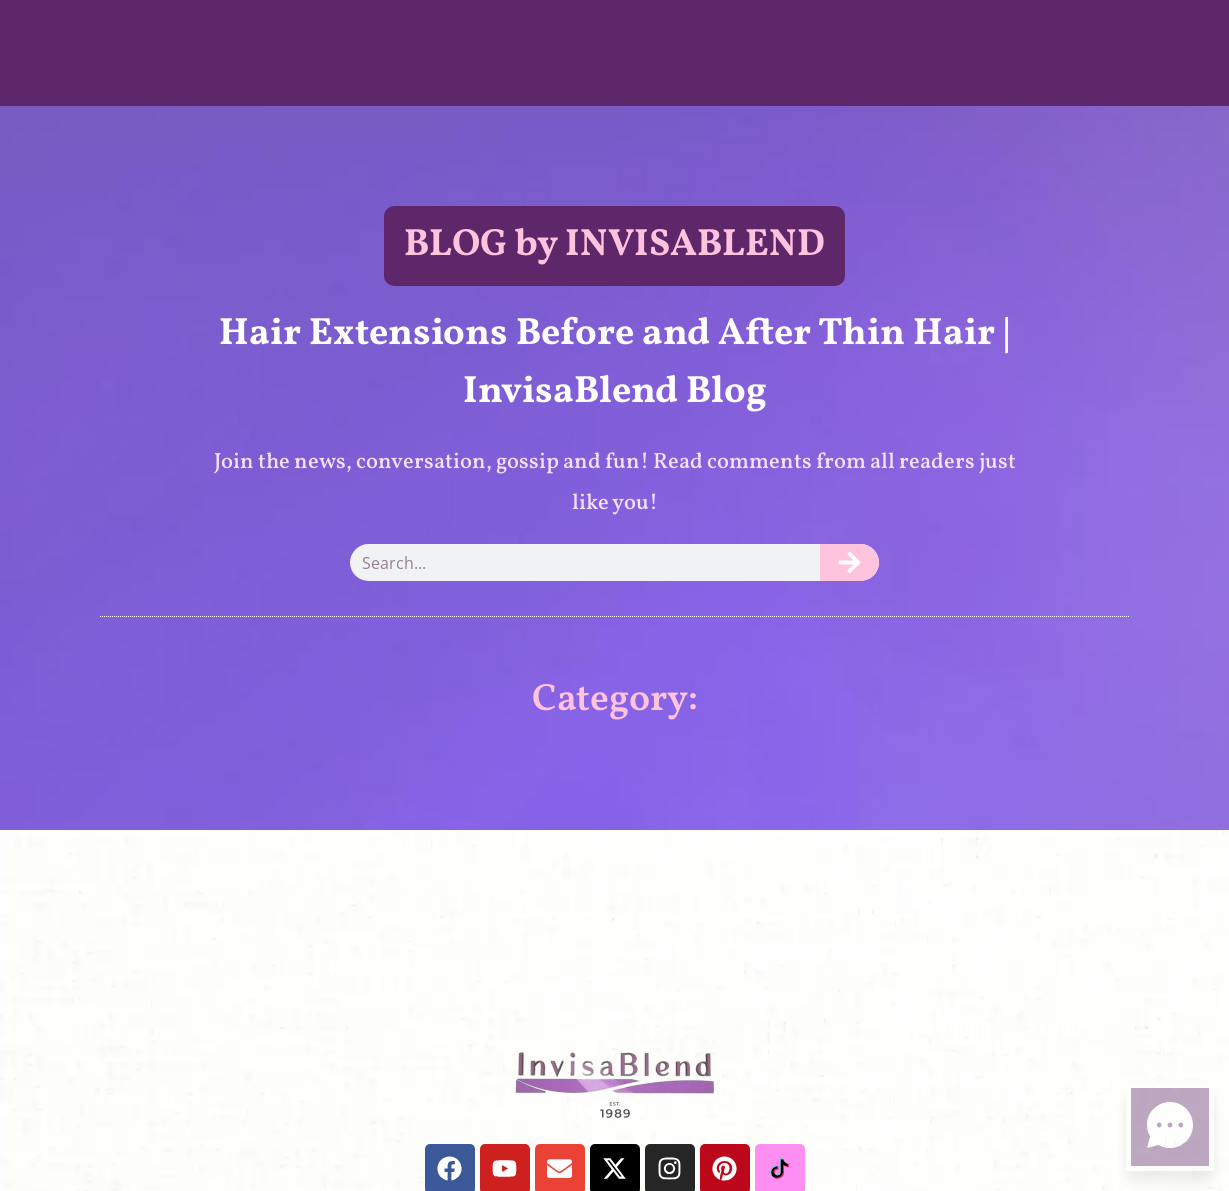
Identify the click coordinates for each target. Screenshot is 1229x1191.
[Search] (849, 562)
